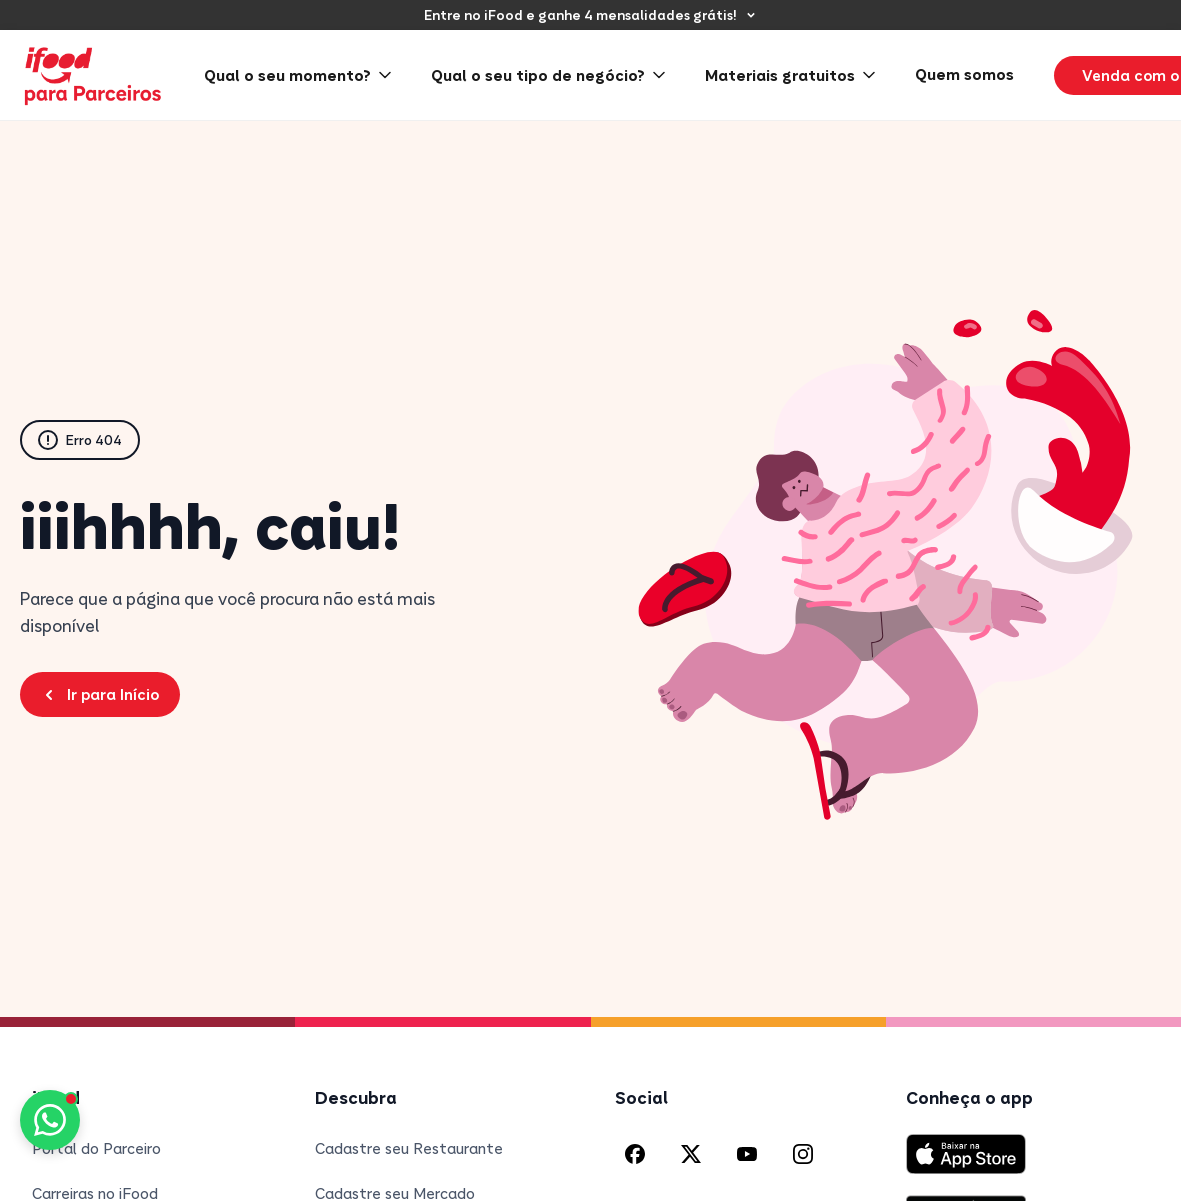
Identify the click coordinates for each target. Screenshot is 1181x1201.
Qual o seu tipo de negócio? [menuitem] (548, 75)
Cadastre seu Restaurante (409, 1148)
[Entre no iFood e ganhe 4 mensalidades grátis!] (590, 15)
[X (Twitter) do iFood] (691, 1154)
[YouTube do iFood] (747, 1154)
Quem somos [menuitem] (964, 74)
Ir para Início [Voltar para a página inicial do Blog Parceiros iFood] (100, 694)
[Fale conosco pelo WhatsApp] (50, 1120)
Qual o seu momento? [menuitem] (297, 75)
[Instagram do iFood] (803, 1154)
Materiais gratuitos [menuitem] (790, 75)
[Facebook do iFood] (635, 1154)
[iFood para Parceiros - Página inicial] (94, 75)
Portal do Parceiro (96, 1148)
